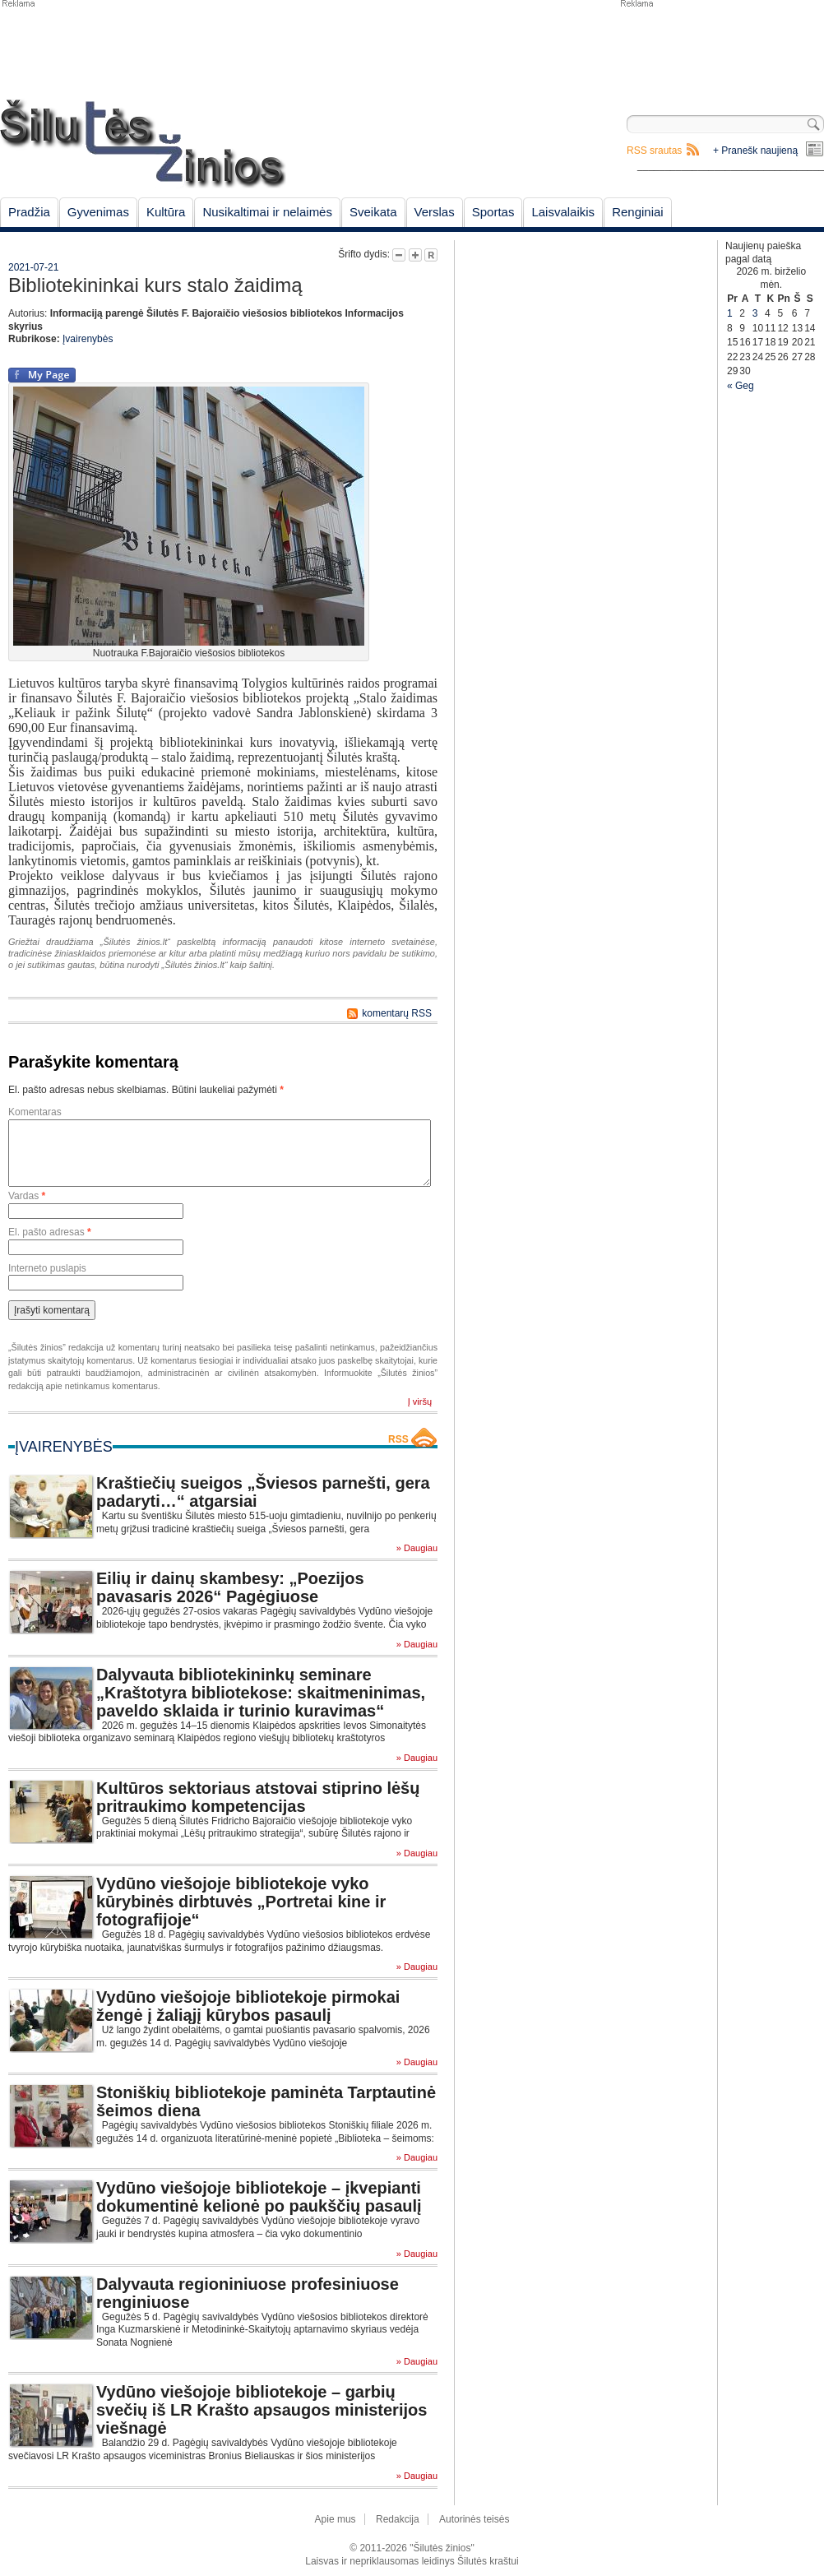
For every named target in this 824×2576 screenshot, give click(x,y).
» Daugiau (416, 1548)
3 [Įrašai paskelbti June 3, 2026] (755, 313)
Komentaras (35, 1112)
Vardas (26, 1196)
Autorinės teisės (474, 2519)
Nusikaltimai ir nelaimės (267, 212)
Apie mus (335, 2519)
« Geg (740, 385)
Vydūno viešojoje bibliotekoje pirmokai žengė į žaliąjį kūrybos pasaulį (248, 2006)
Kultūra (166, 212)
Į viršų (420, 1401)
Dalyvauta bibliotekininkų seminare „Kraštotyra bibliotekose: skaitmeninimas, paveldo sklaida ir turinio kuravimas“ (260, 1693)
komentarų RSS (397, 1013)
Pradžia (29, 212)
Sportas (493, 212)
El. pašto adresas (49, 1232)
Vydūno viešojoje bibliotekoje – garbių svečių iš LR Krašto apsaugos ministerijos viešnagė (261, 2410)
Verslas (434, 212)
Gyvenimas (98, 212)
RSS (398, 1439)
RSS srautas (654, 150)
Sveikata (373, 212)
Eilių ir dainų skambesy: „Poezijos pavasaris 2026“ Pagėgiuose (230, 1587)
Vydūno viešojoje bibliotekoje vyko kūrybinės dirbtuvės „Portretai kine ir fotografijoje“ (241, 1901)
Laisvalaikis (563, 212)
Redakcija (397, 2519)
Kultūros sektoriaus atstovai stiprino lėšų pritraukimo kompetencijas (257, 1797)
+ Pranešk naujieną (755, 150)
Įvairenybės (87, 339)
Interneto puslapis (47, 1268)
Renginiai (638, 212)
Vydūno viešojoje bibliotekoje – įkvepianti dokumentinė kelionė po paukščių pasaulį (259, 2197)
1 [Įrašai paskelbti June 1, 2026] (730, 313)
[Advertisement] (721, 49)
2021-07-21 (33, 267)
